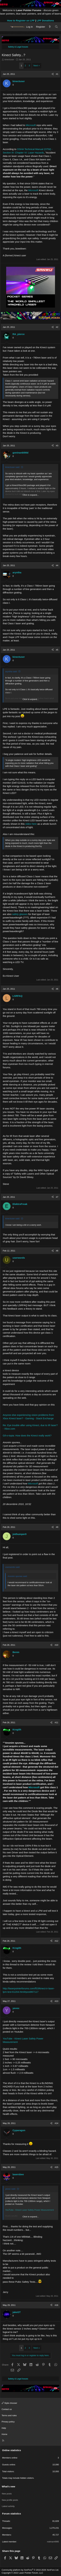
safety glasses (20, 914)
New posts (7, 2493)
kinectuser (9, 59)
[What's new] (50, 26)
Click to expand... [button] (31, 495)
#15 (56, 2167)
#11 (56, 1722)
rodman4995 (53, 2541)
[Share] (52, 74)
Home (4, 2434)
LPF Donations (45, 20)
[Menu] (5, 26)
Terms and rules (9, 2415)
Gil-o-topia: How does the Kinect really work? (27, 1435)
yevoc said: (10, 2189)
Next (36, 65)
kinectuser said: (12, 467)
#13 (56, 2001)
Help (4, 2428)
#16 (56, 2305)
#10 (56, 1645)
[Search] (56, 26)
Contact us (7, 2409)
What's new (8, 2486)
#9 (57, 1527)
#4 (57, 565)
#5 (57, 650)
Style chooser (9, 2403)
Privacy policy (8, 2421)
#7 (57, 1197)
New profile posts (10, 2500)
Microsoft (31, 125)
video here (31, 823)
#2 (57, 327)
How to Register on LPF (21, 20)
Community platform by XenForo (30, 2570)
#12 (56, 1941)
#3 (57, 445)
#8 (57, 1250)
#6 (57, 989)
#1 (57, 74)
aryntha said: (11, 671)
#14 (56, 2123)
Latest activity (8, 2506)
